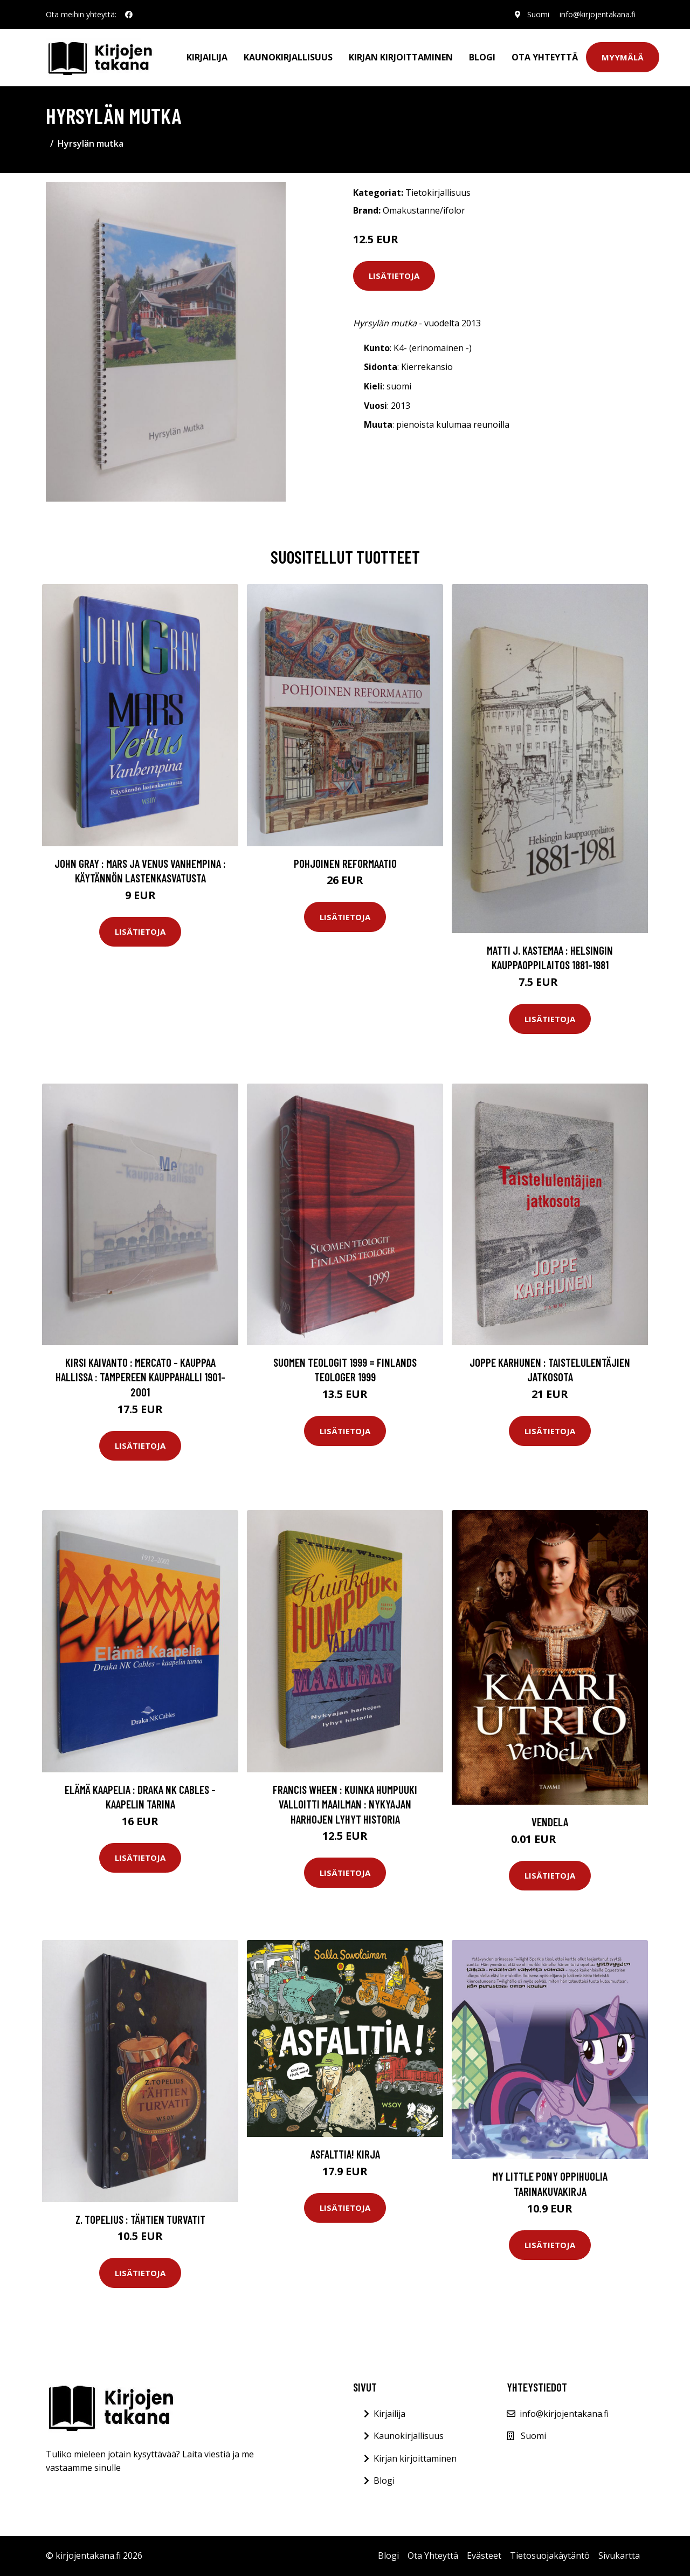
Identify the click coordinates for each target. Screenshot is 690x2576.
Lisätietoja (394, 275)
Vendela (550, 1821)
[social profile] (129, 14)
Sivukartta (619, 2555)
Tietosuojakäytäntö (550, 2555)
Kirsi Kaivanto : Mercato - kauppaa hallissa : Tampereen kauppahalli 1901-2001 (140, 1377)
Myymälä (623, 57)
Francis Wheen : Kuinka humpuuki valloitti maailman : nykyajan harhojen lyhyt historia (345, 1804)
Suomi (538, 14)
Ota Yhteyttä (545, 57)
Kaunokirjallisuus (288, 57)
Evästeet (484, 2555)
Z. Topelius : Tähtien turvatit (140, 2219)
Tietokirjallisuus (438, 192)
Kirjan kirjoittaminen (401, 57)
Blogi (482, 57)
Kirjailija (207, 57)
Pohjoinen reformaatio (345, 863)
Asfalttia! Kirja (345, 2154)
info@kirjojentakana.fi (598, 14)
